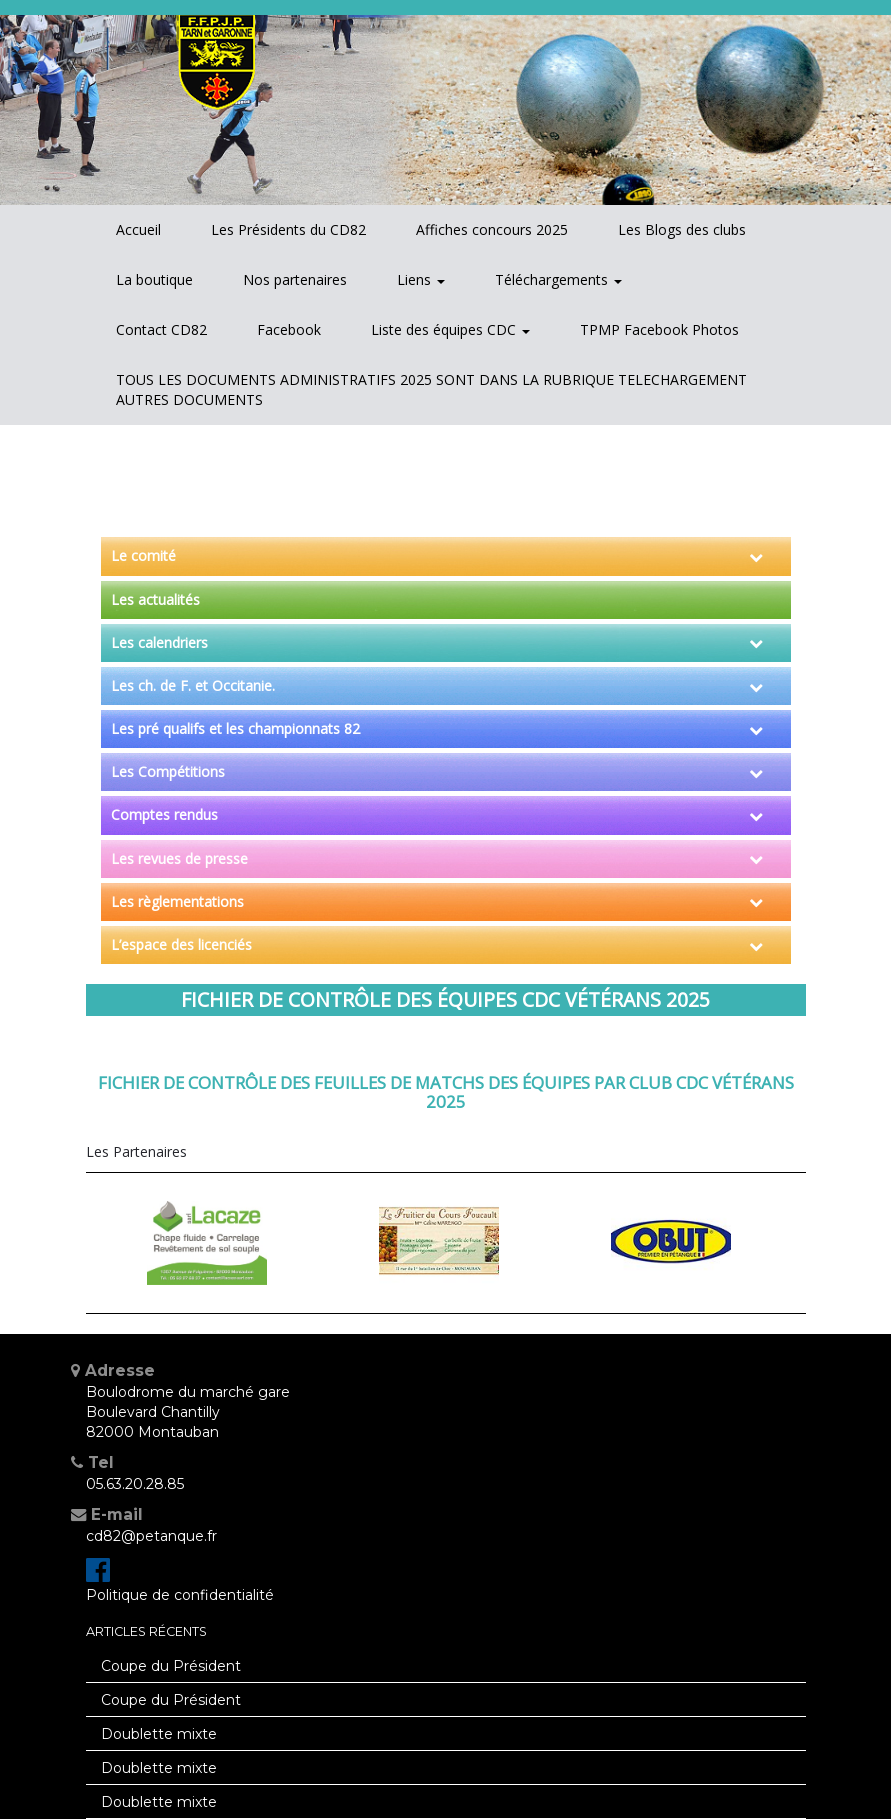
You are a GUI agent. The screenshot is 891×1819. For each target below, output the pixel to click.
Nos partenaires (295, 279)
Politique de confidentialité (180, 1595)
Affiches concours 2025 (492, 229)
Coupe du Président (171, 1666)
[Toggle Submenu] (756, 556)
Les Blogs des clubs (682, 229)
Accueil (138, 229)
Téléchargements (558, 279)
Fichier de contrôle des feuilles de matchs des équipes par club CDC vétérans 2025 (446, 1091)
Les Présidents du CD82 (288, 229)
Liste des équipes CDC (450, 329)
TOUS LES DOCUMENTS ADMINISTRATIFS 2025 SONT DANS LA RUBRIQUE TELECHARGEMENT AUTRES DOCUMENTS (431, 389)
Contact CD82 (161, 329)
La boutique (154, 279)
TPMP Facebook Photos (659, 329)
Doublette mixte (159, 1734)
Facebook (289, 329)
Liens (421, 279)
